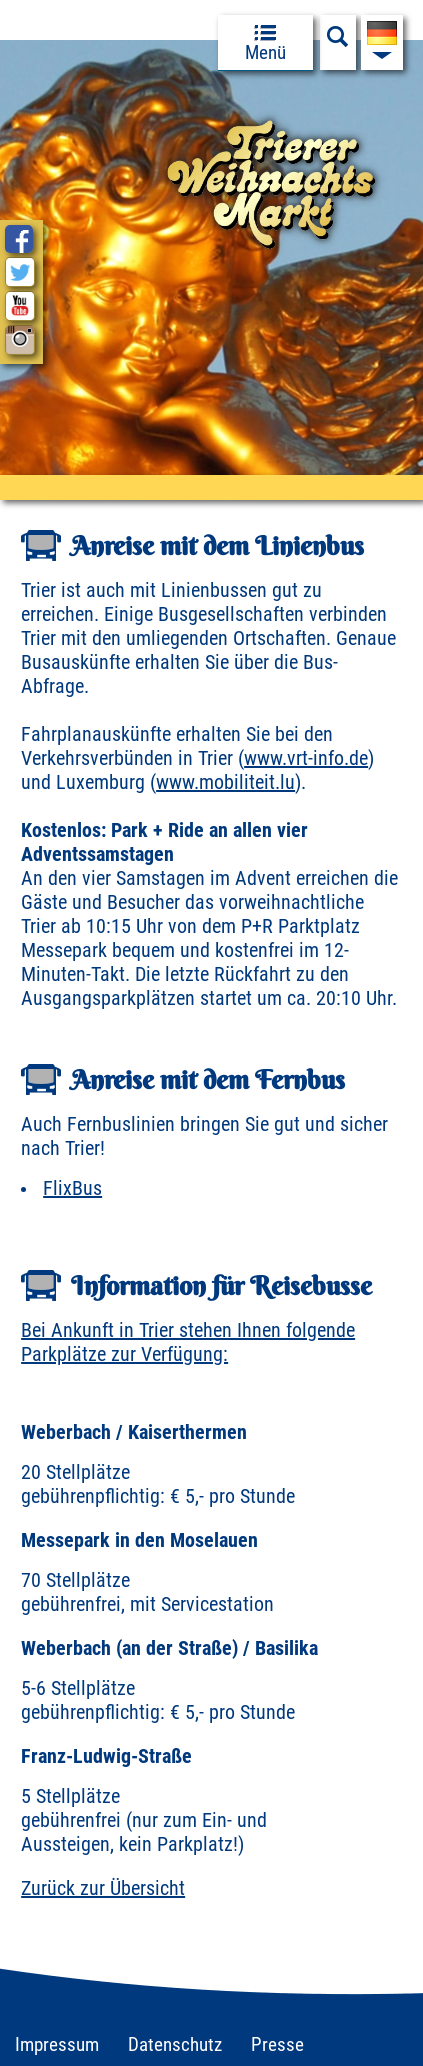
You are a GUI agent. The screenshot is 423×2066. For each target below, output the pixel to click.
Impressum (57, 2044)
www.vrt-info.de (306, 758)
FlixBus (72, 1188)
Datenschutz (175, 2044)
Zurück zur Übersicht (103, 1888)
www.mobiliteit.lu (225, 782)
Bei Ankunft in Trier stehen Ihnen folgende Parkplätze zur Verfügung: (188, 1342)
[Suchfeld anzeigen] (338, 42)
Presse (277, 2044)
